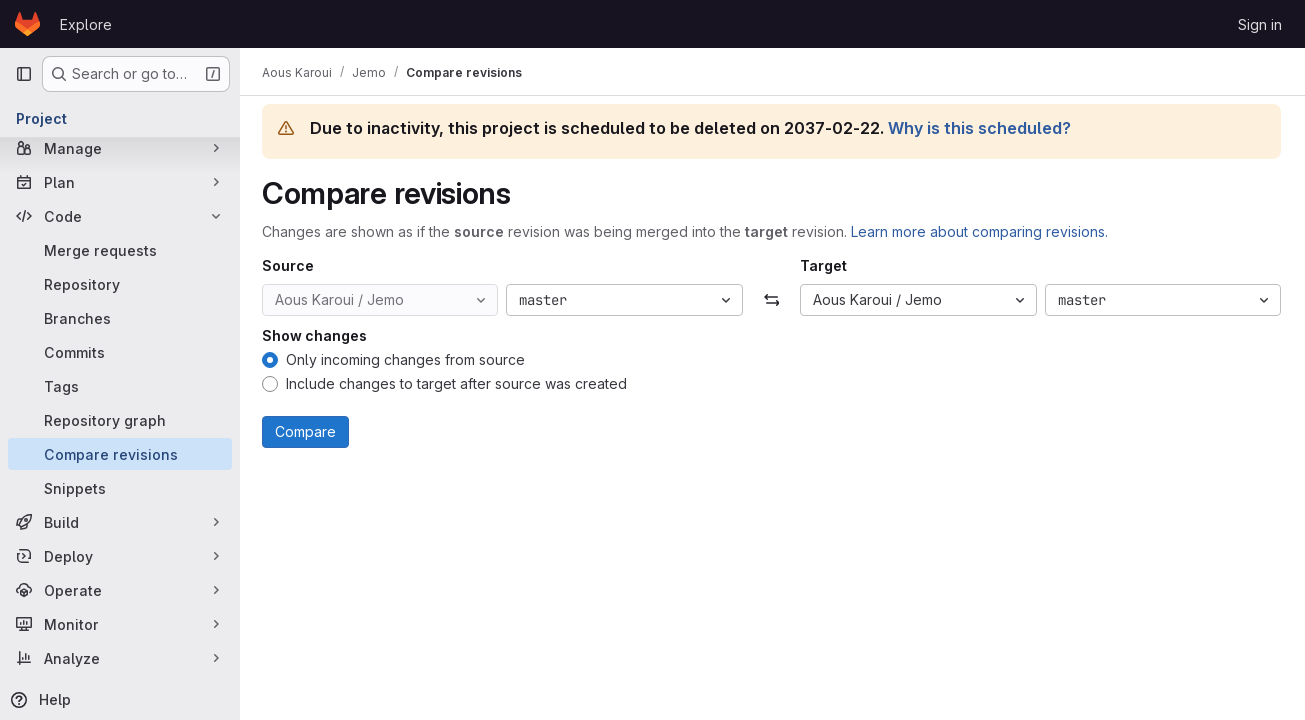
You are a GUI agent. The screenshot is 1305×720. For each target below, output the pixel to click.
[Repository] (120, 284)
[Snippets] (120, 488)
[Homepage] (27, 24)
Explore (86, 24)
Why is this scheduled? (981, 128)
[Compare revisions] (120, 454)
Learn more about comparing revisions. (981, 231)
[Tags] (120, 386)
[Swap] (772, 300)
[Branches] (120, 318)
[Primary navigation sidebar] (24, 74)
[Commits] (120, 352)
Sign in (1260, 24)
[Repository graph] (120, 420)
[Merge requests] (120, 250)
